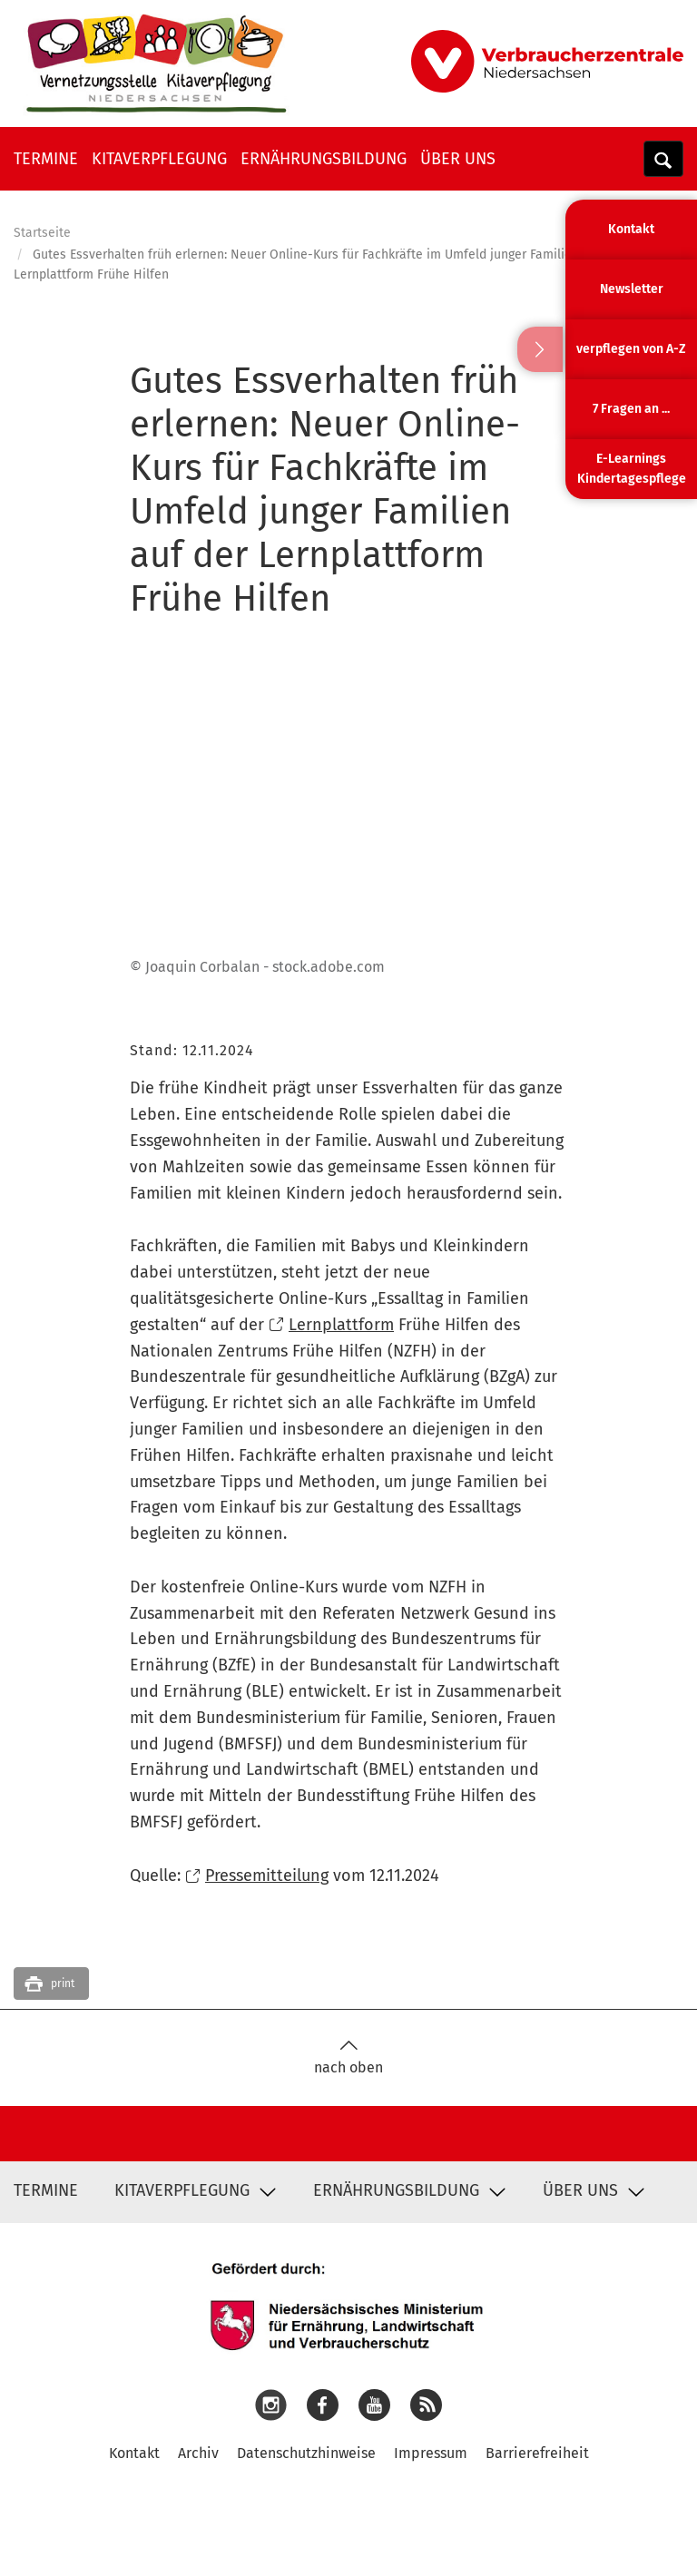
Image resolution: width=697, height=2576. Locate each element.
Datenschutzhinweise (306, 2453)
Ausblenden (540, 349)
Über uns (458, 159)
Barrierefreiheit (537, 2453)
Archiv (198, 2453)
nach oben (348, 2057)
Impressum (430, 2453)
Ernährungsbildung (324, 159)
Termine (46, 159)
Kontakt (134, 2453)
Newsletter (631, 289)
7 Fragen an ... (631, 408)
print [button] (62, 1983)
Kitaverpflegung (159, 159)
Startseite (42, 232)
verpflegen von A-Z (631, 349)
